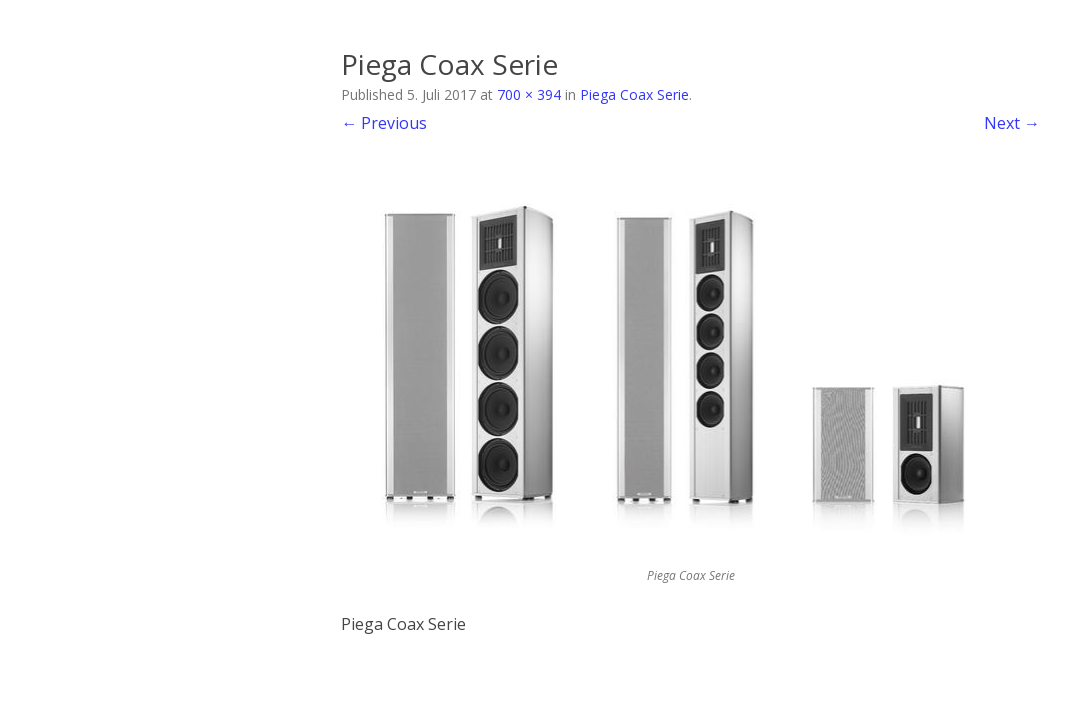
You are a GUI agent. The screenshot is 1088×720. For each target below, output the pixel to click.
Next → (1012, 123)
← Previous (384, 123)
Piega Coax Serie (634, 94)
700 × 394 (529, 94)
